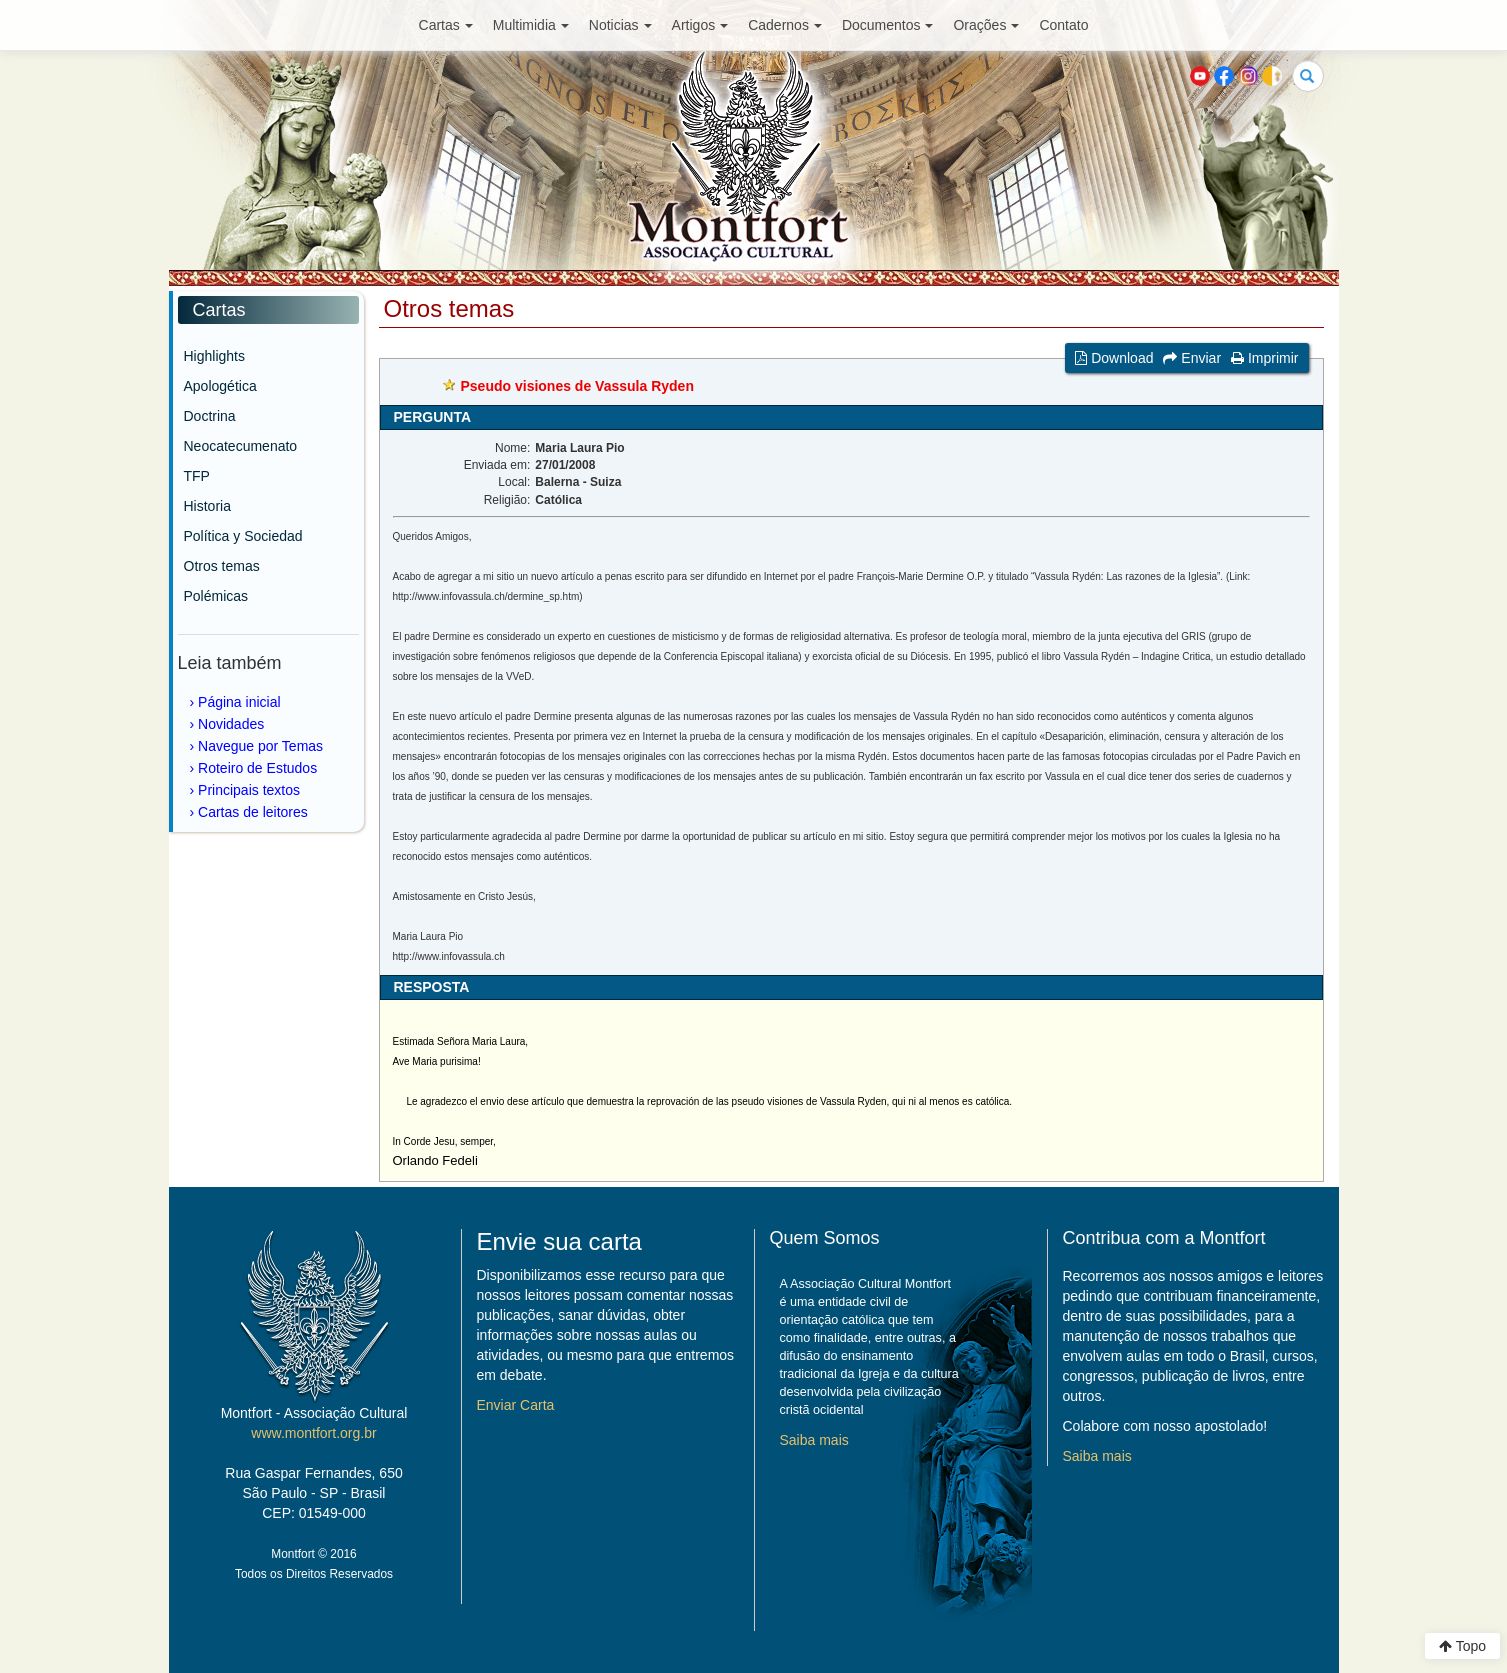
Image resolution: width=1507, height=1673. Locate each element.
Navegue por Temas (260, 746)
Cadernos (785, 25)
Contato (1063, 25)
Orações (986, 25)
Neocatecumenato (241, 446)
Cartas (446, 25)
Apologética (220, 386)
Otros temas (222, 566)
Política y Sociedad (243, 536)
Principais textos (249, 790)
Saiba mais (814, 1440)
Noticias (620, 25)
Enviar (1192, 358)
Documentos (888, 25)
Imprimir (1264, 358)
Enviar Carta (516, 1405)
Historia (207, 506)
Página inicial (239, 702)
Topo (1462, 1646)
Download (1114, 358)
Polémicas (216, 596)
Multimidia (531, 25)
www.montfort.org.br (313, 1433)
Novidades (231, 724)
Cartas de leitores (253, 812)
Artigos (700, 25)
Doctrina (210, 416)
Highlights (214, 356)
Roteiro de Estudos (257, 768)
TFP (197, 476)
